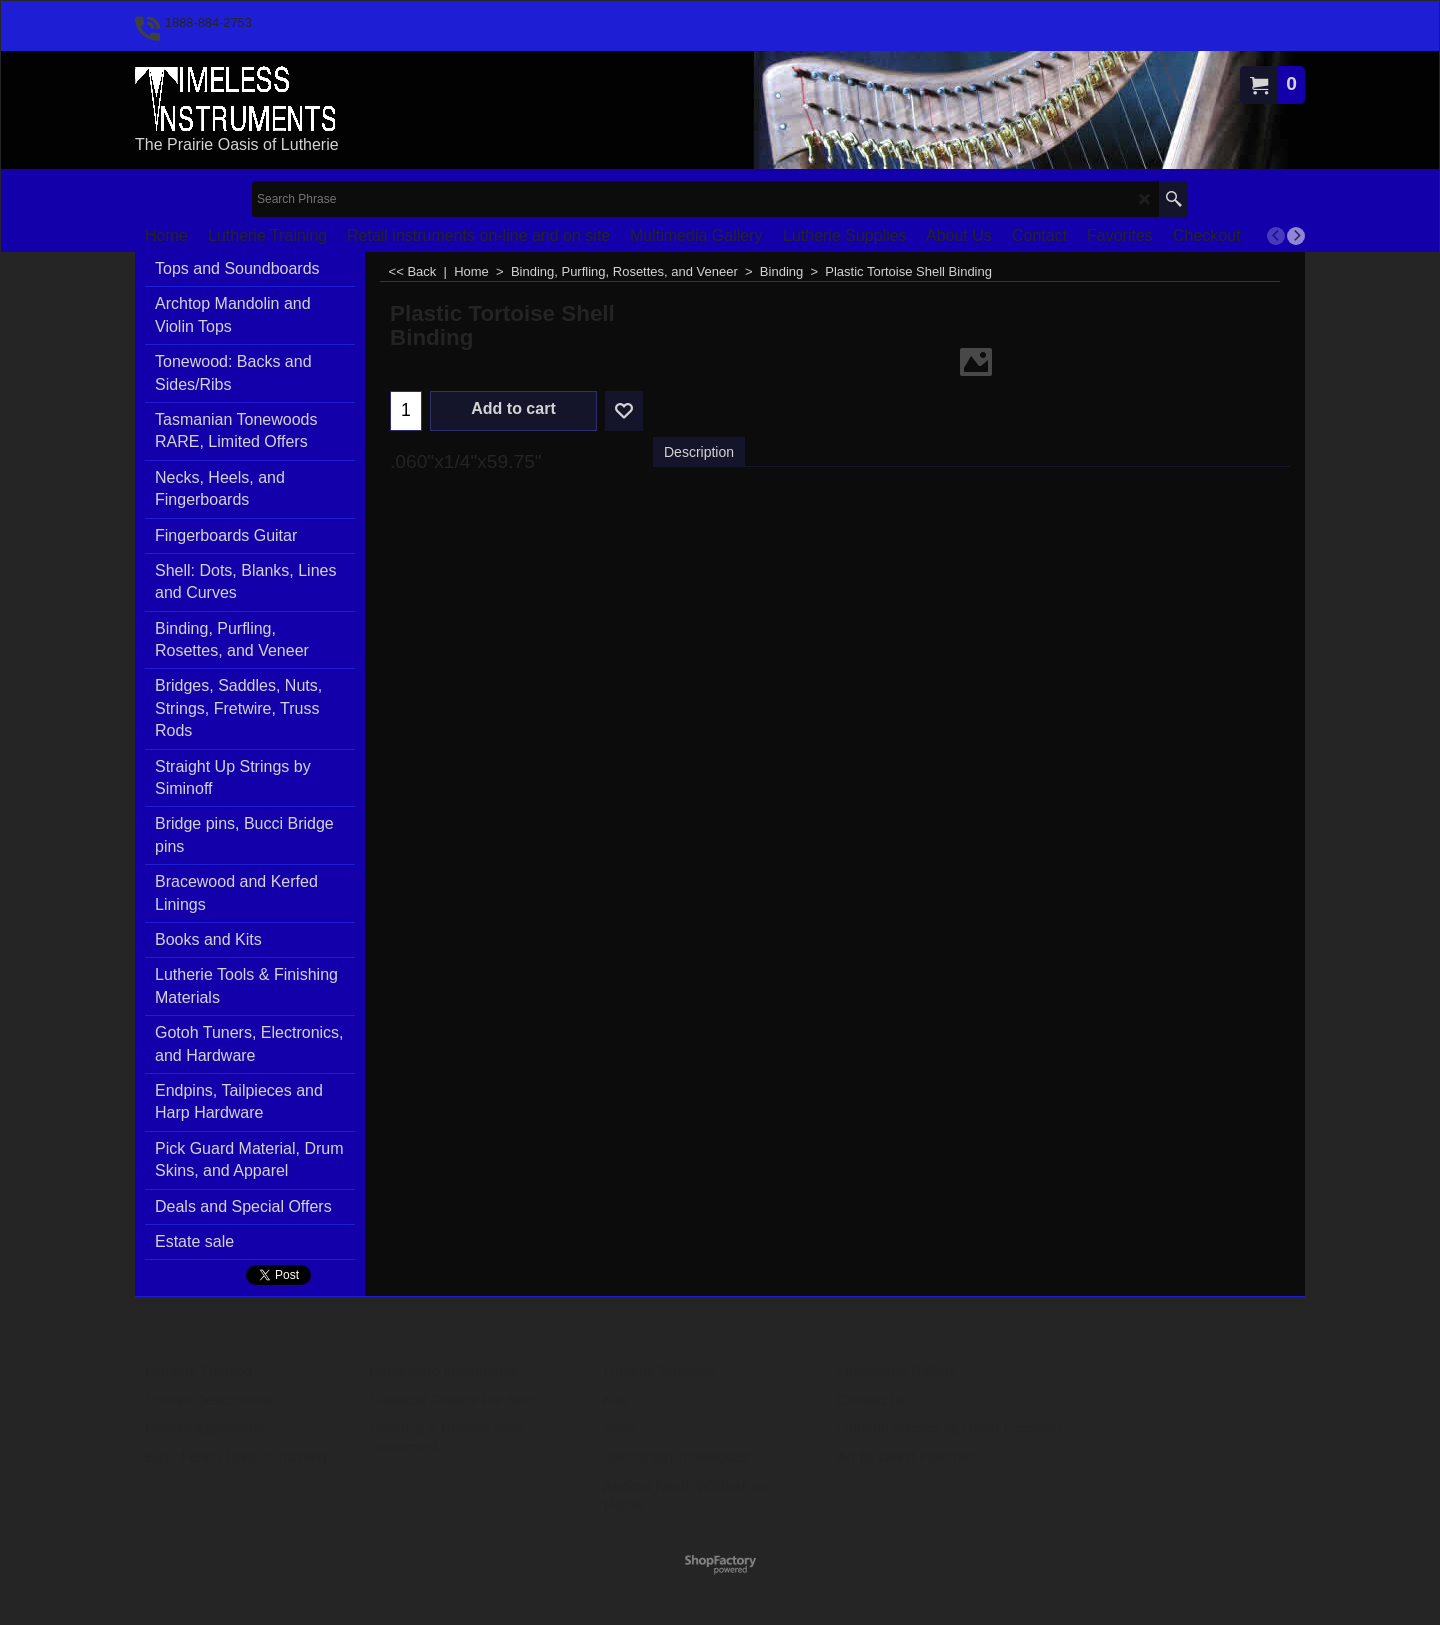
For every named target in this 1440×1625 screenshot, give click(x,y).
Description (699, 452)
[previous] (1276, 236)
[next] (1296, 236)
